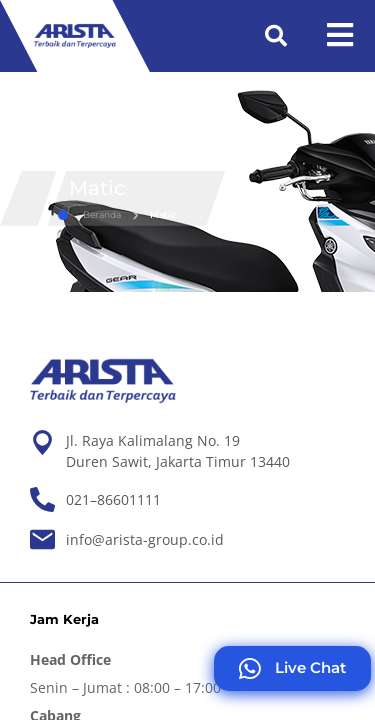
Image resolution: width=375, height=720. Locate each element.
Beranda (89, 214)
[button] (276, 36)
